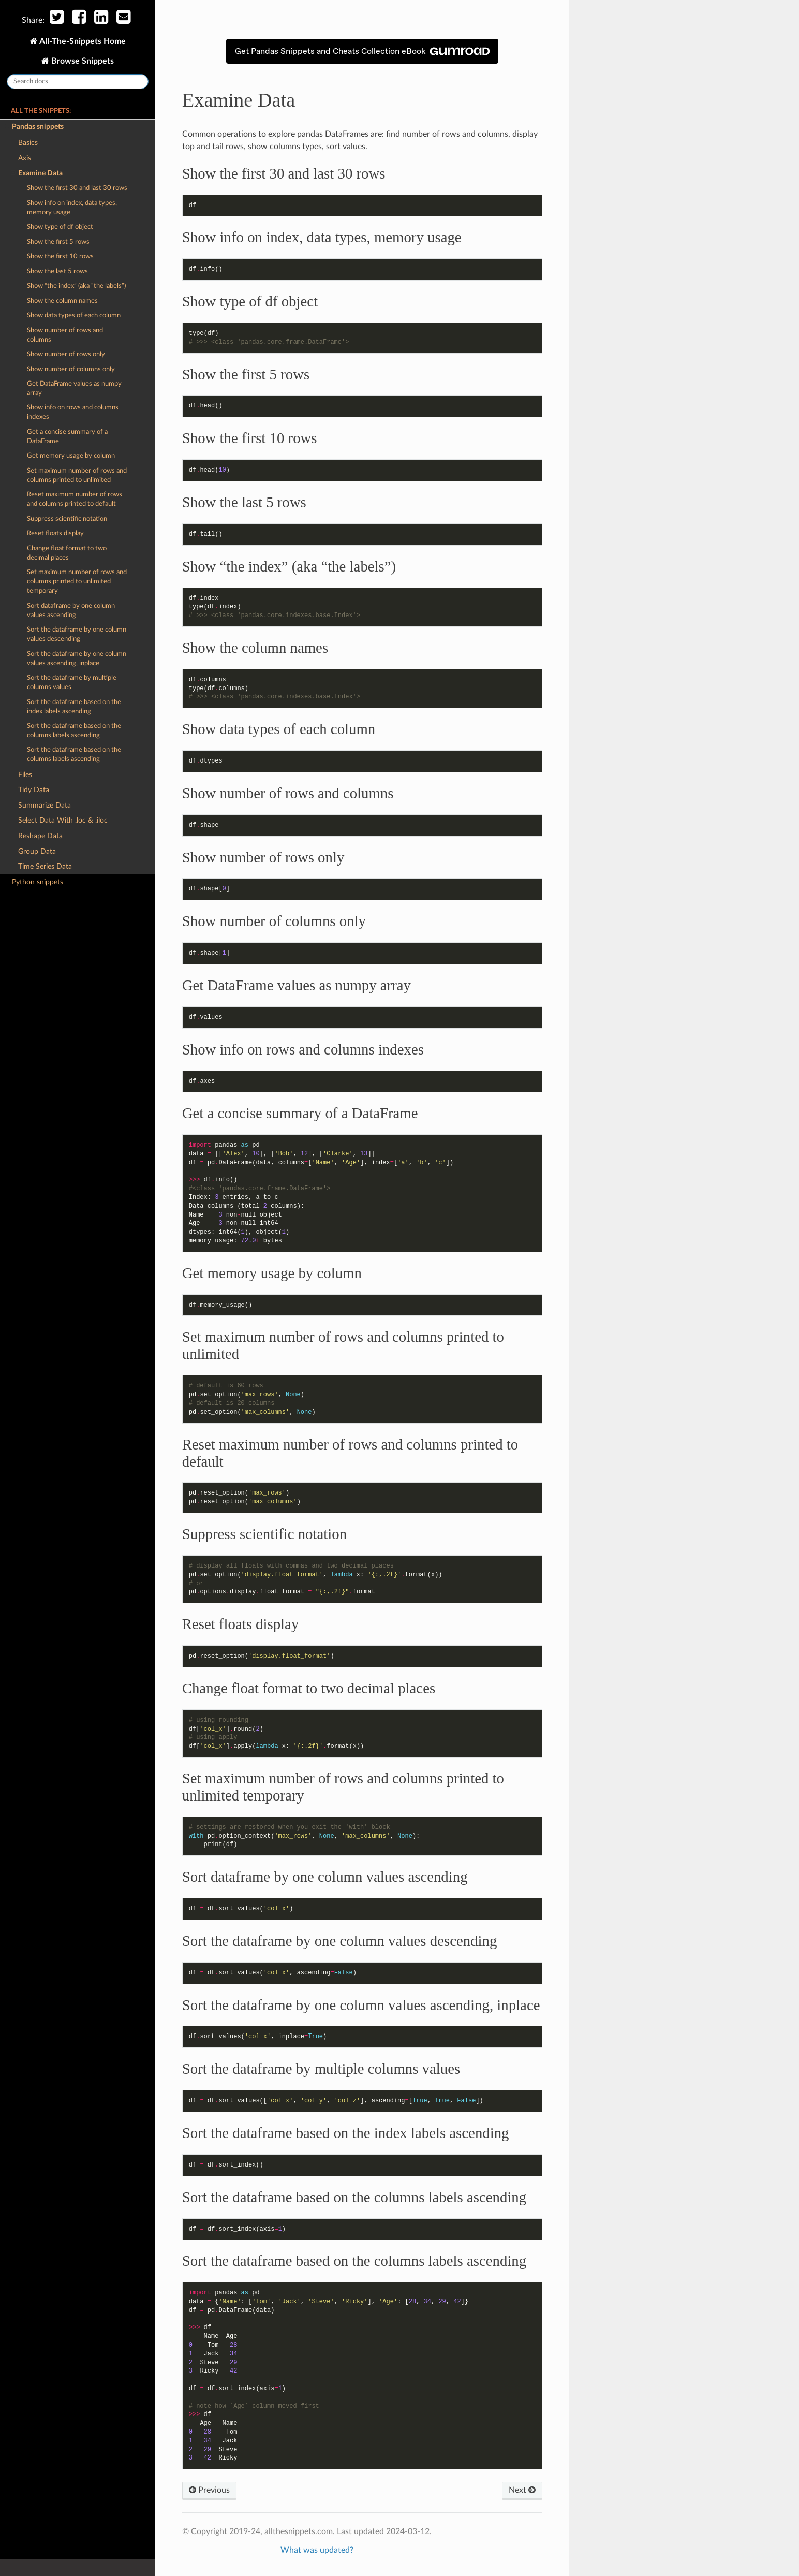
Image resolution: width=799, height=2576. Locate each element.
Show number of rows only (66, 354)
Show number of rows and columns (65, 335)
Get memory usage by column (71, 455)
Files (25, 775)
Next (522, 2490)
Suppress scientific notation (67, 519)
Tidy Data (33, 790)
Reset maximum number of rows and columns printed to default (74, 499)
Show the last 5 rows (57, 271)
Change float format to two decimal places (67, 553)
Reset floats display (55, 533)
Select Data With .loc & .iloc (63, 820)
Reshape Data (40, 836)
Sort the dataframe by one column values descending (76, 634)
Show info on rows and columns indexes (73, 412)
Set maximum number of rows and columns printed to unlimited (77, 475)
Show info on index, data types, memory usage (72, 208)
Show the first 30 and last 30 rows (77, 188)
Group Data (37, 851)
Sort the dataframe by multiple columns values (71, 683)
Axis (24, 158)
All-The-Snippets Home (82, 41)
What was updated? (316, 2550)
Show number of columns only (71, 369)
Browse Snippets (81, 61)
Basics (28, 143)
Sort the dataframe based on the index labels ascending (74, 707)
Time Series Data (45, 866)
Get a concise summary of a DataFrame (67, 437)
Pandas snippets (34, 126)
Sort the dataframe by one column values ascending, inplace (76, 659)
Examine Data (37, 173)
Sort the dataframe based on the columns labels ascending (74, 731)
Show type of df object (60, 227)
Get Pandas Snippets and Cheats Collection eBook (362, 51)
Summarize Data (44, 805)
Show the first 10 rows (60, 256)
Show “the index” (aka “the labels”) (76, 286)
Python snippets (37, 882)
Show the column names (62, 301)
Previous (209, 2490)
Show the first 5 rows (58, 242)
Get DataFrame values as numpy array (74, 388)
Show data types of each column (74, 315)
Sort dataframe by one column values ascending (71, 611)
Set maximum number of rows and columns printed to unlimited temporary (77, 581)
